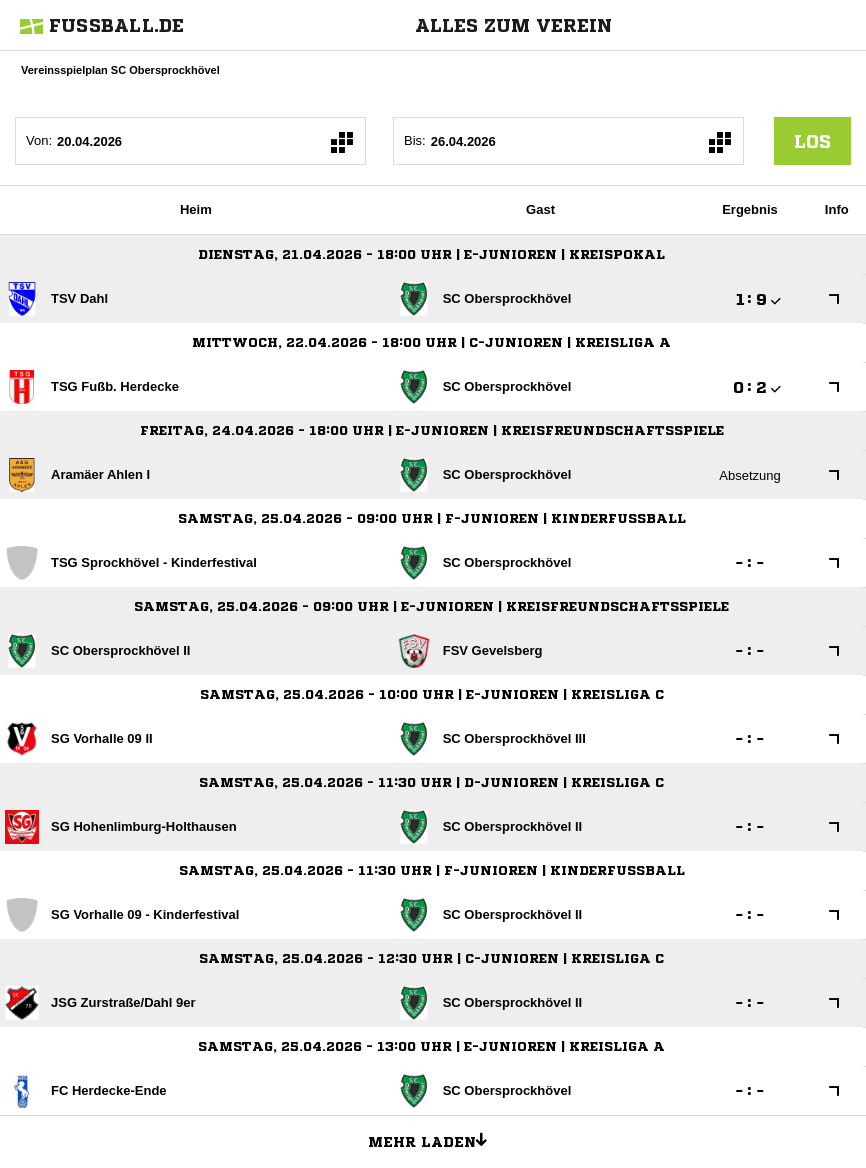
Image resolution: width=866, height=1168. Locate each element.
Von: (39, 140)
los (812, 141)
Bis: (415, 140)
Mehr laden (435, 1139)
